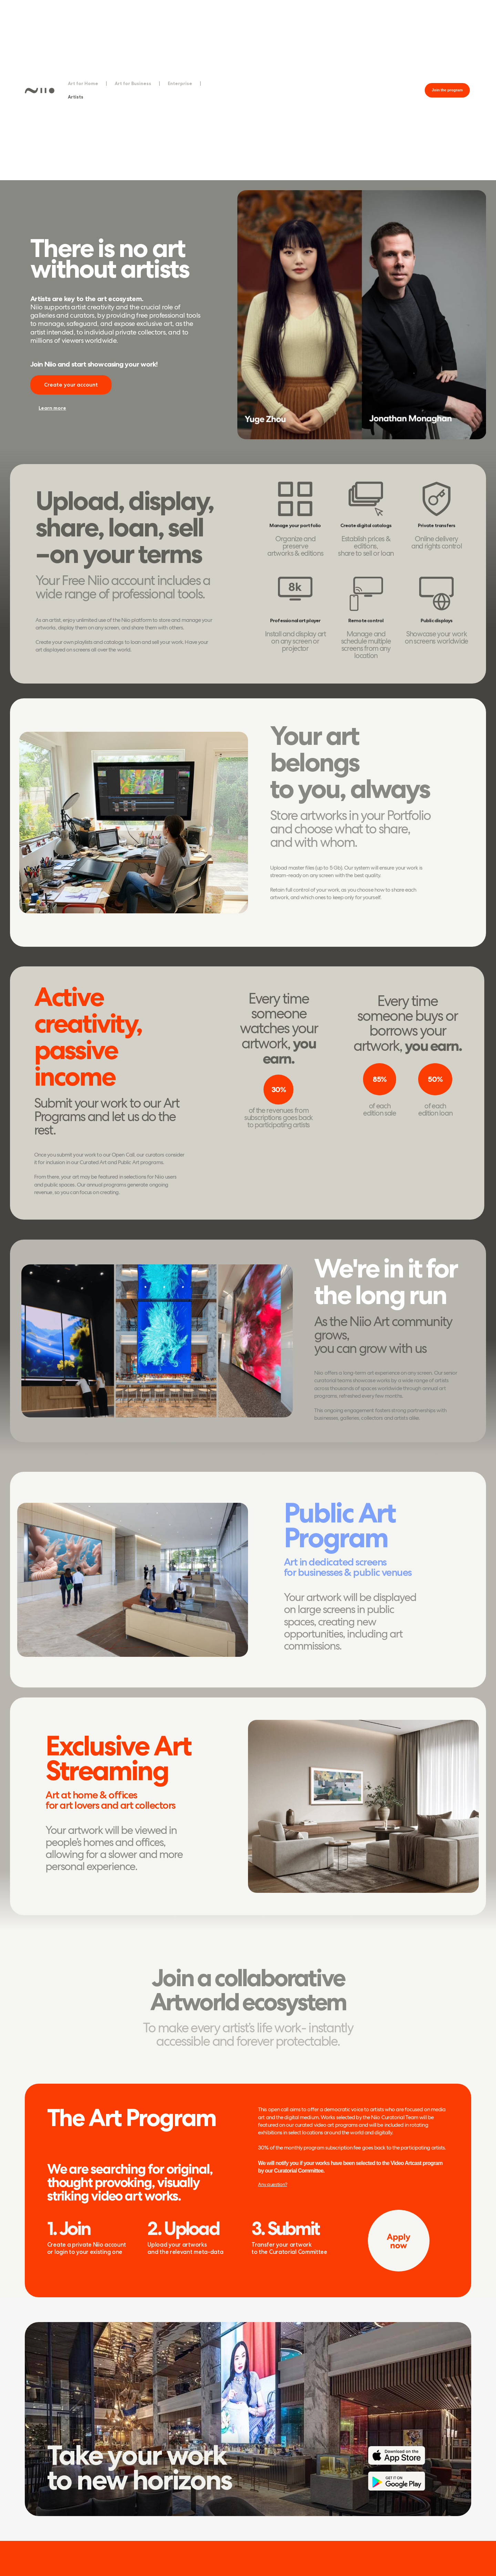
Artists (75, 97)
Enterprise (180, 83)
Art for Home (83, 83)
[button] (447, 90)
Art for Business (133, 83)
